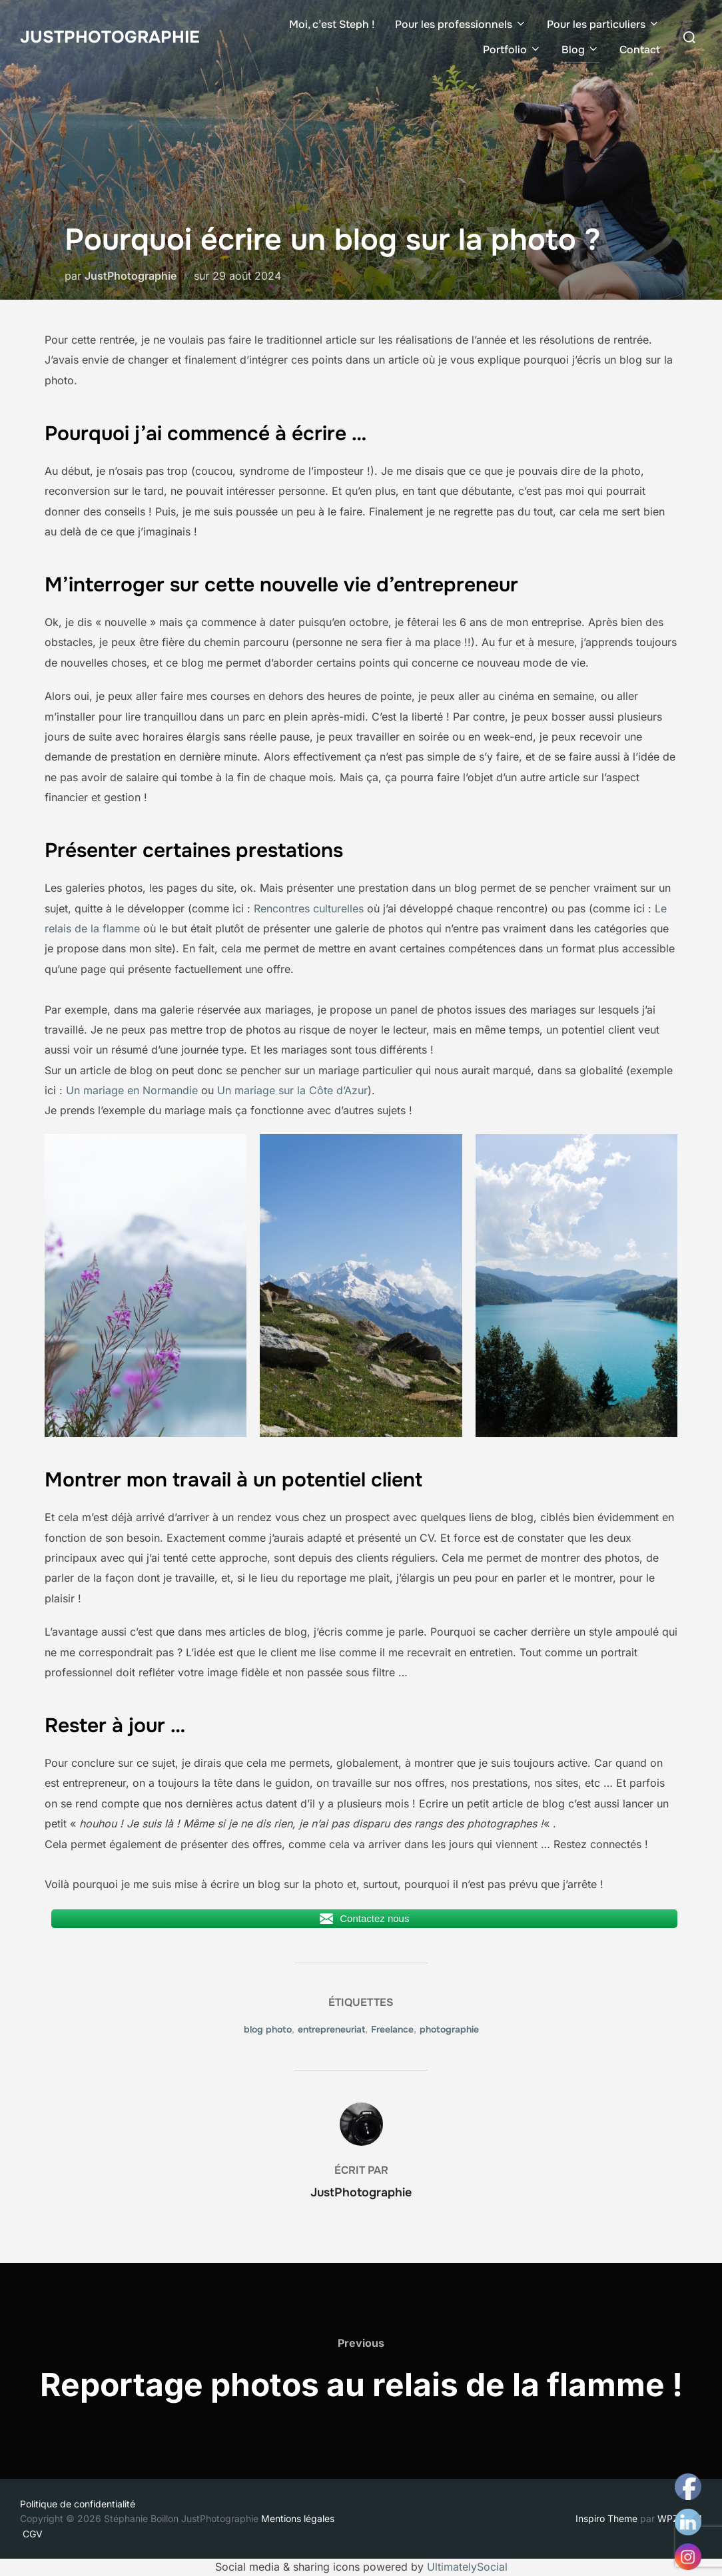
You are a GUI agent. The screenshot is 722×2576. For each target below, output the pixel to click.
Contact (639, 50)
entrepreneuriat (331, 2029)
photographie (449, 2029)
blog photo (268, 2029)
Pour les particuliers (603, 24)
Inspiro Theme (606, 2518)
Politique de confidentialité (77, 2503)
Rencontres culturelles (309, 908)
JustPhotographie (110, 36)
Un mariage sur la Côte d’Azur (292, 1090)
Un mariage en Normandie (132, 1090)
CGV (33, 2533)
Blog (580, 50)
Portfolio (512, 50)
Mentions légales (299, 2518)
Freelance (392, 2029)
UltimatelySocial (467, 2566)
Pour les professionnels (461, 24)
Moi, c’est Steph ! (332, 24)
